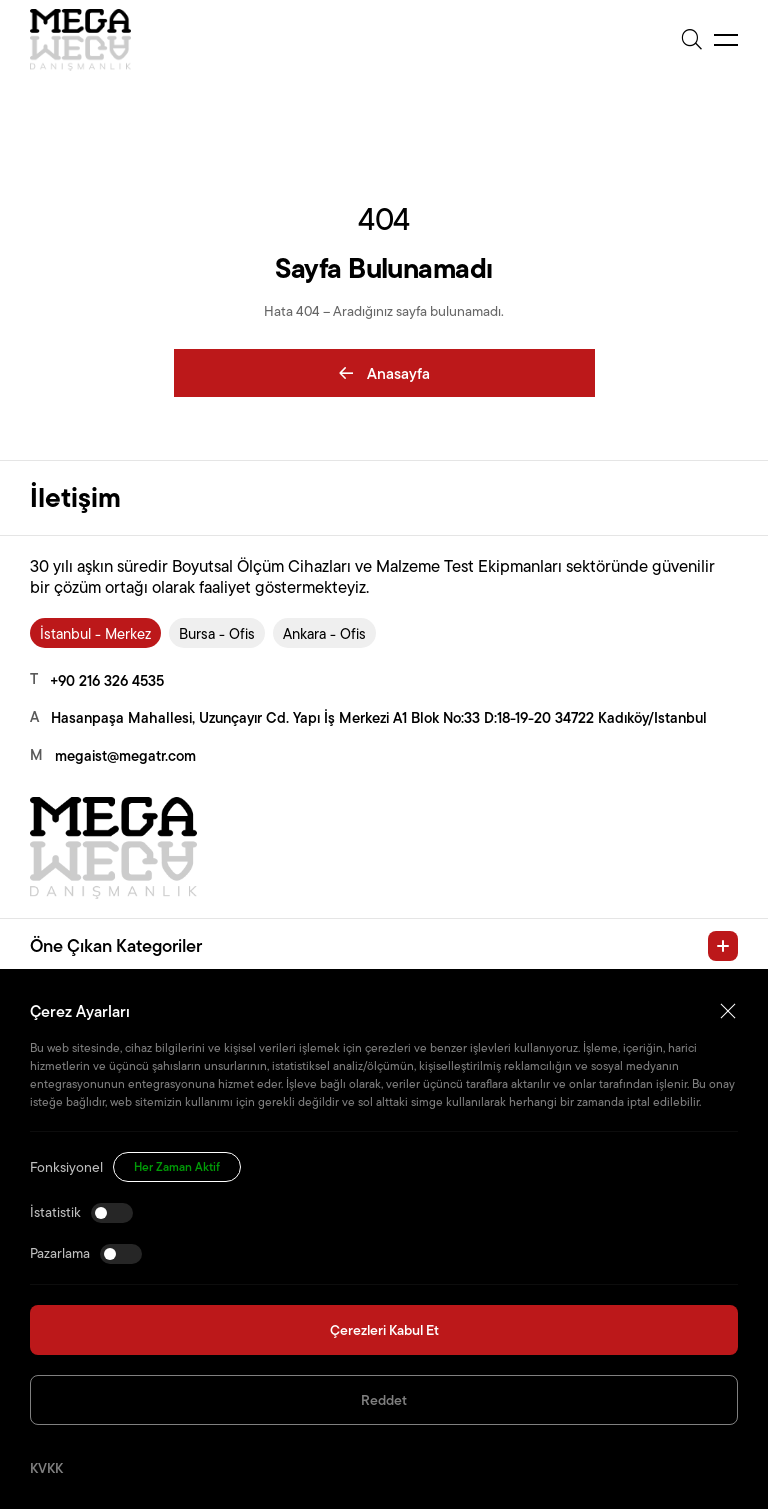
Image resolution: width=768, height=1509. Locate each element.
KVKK (46, 1468)
